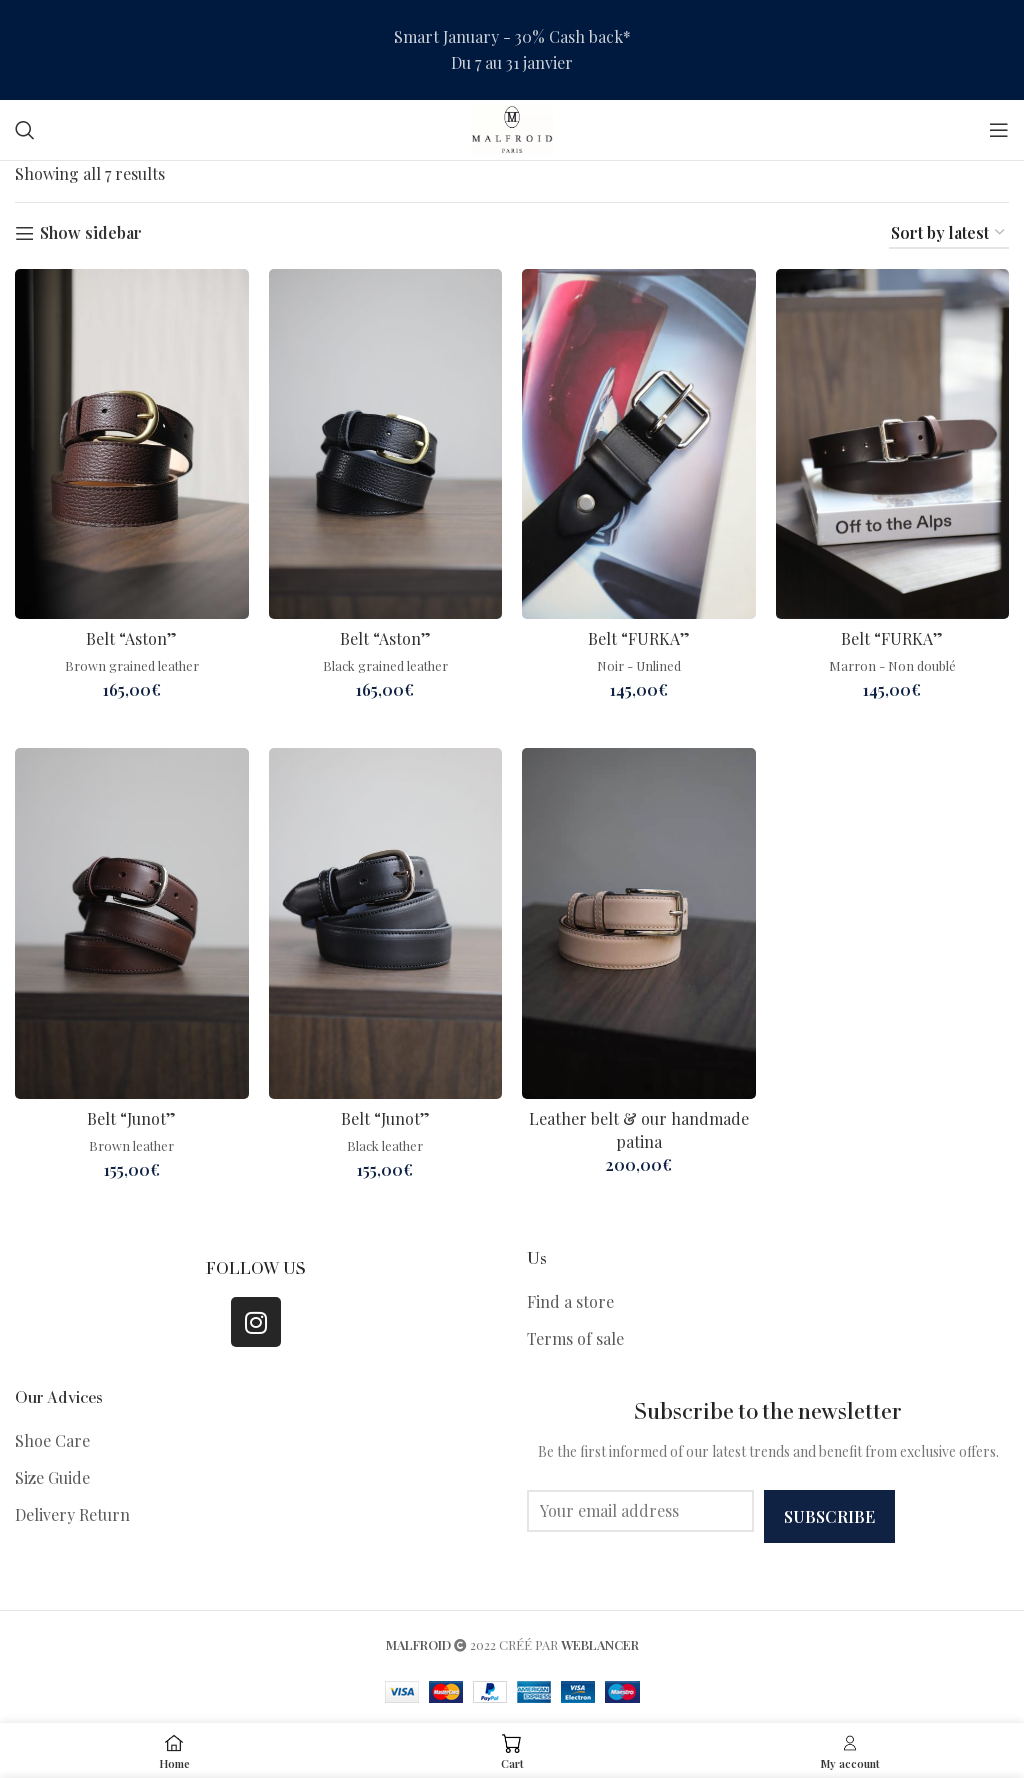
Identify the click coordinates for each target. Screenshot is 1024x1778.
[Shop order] (949, 233)
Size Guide (52, 1477)
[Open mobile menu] (999, 130)
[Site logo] (512, 127)
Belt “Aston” (131, 638)
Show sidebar (91, 233)
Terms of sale (575, 1338)
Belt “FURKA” (639, 638)
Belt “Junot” (131, 1118)
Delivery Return (72, 1514)
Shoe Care (52, 1440)
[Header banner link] (512, 50)
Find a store (570, 1301)
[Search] (25, 130)
